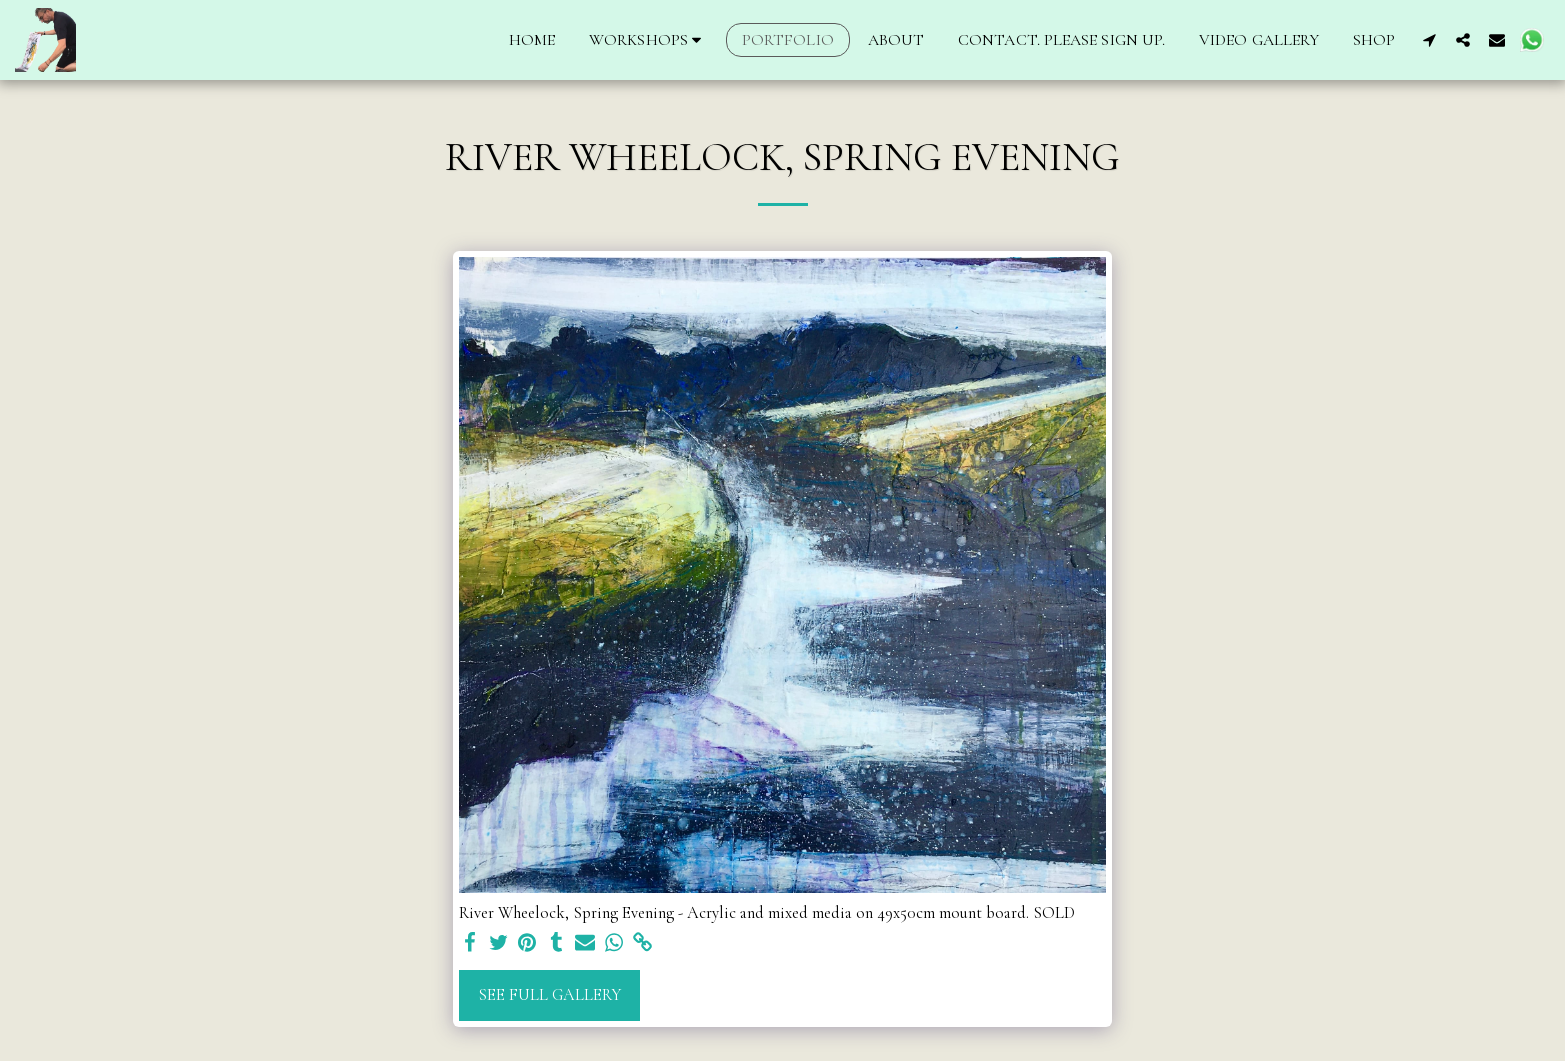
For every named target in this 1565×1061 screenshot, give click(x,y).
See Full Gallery (549, 995)
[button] (648, 40)
